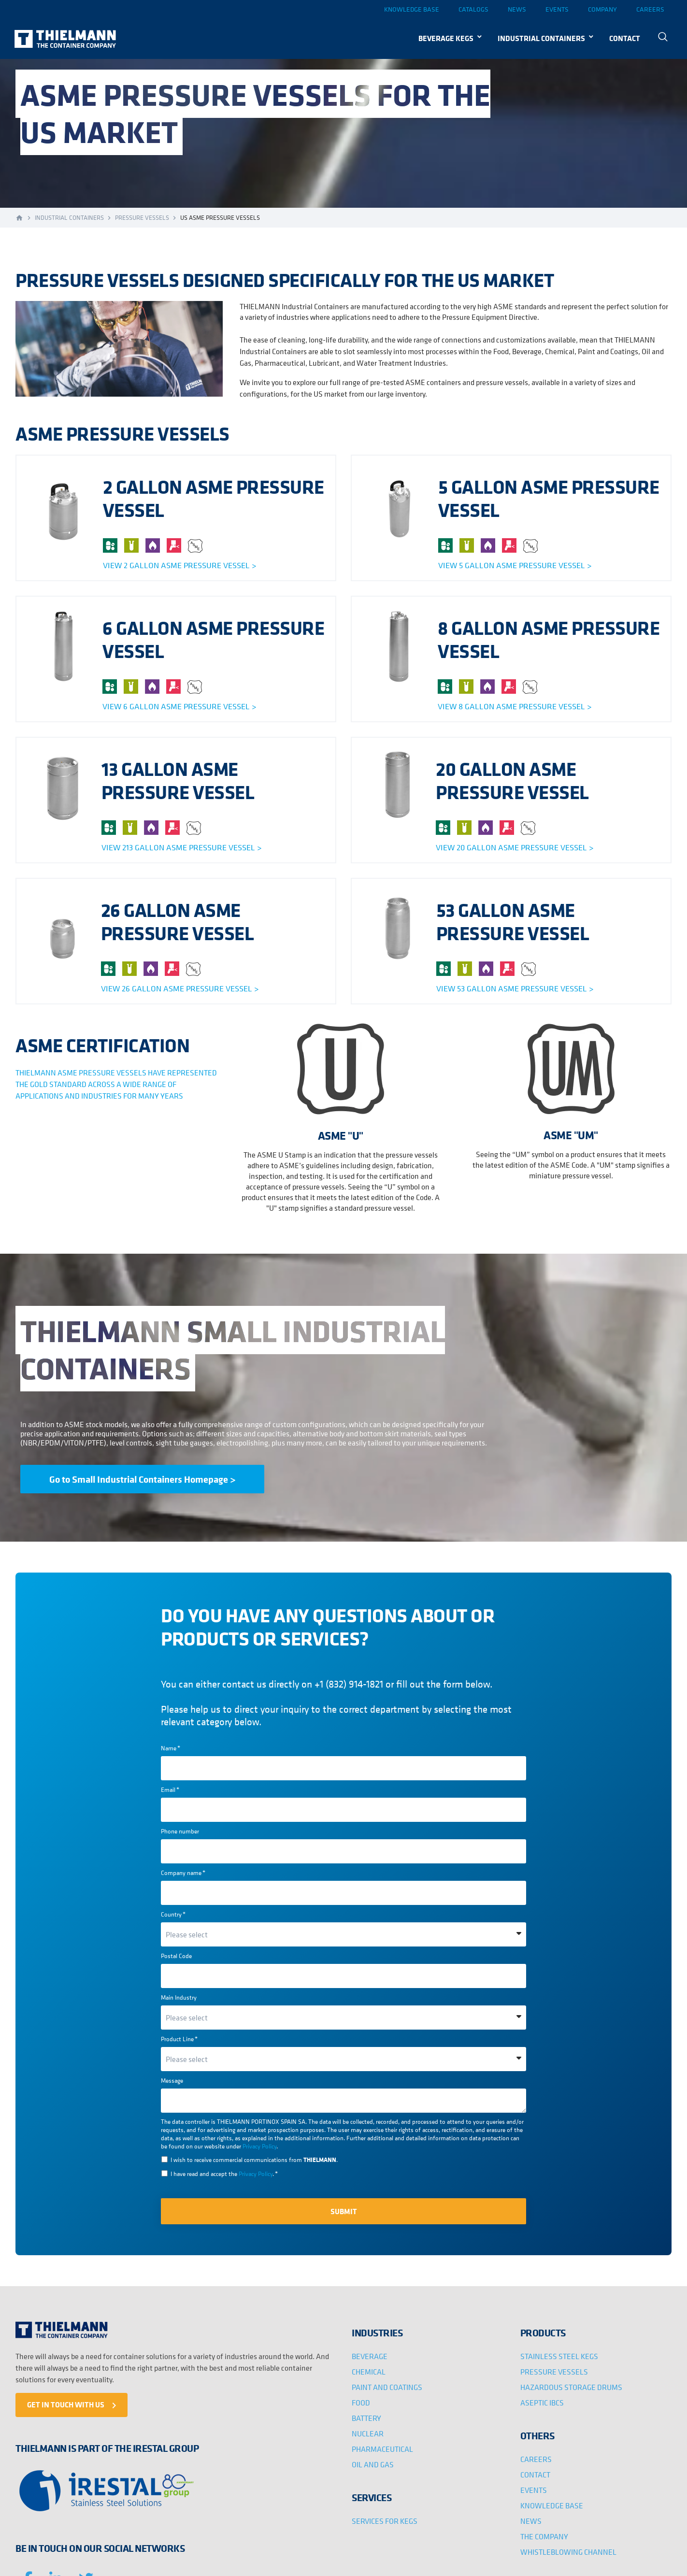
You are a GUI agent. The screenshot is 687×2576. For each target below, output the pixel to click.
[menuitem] (666, 38)
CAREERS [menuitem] (536, 2459)
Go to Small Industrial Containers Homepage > (142, 1479)
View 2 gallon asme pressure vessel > (179, 565)
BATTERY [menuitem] (366, 2418)
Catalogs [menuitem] (473, 9)
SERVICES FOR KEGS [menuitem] (384, 2521)
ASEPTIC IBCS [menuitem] (542, 2402)
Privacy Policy (259, 2146)
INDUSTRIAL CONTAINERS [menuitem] (541, 38)
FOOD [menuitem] (361, 2402)
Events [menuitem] (557, 9)
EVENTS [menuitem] (533, 2490)
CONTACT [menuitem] (624, 38)
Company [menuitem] (602, 9)
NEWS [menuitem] (531, 2521)
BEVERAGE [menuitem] (369, 2356)
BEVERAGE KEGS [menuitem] (445, 38)
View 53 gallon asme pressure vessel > (514, 988)
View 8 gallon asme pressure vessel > (514, 706)
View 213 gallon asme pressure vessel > (181, 847)
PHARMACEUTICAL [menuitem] (382, 2449)
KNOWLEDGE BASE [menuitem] (551, 2505)
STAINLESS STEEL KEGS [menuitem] (559, 2356)
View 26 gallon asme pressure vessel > (179, 988)
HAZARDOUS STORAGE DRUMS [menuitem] (571, 2387)
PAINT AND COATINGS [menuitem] (387, 2387)
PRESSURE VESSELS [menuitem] (554, 2371)
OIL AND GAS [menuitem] (373, 2464)
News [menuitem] (517, 9)
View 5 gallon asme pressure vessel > (514, 565)
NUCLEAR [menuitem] (368, 2433)
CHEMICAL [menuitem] (369, 2371)
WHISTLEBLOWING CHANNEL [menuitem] (568, 2552)
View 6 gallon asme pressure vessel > (179, 706)
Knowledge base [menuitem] (411, 9)
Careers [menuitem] (650, 9)
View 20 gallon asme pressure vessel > (514, 847)
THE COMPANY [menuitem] (544, 2536)
